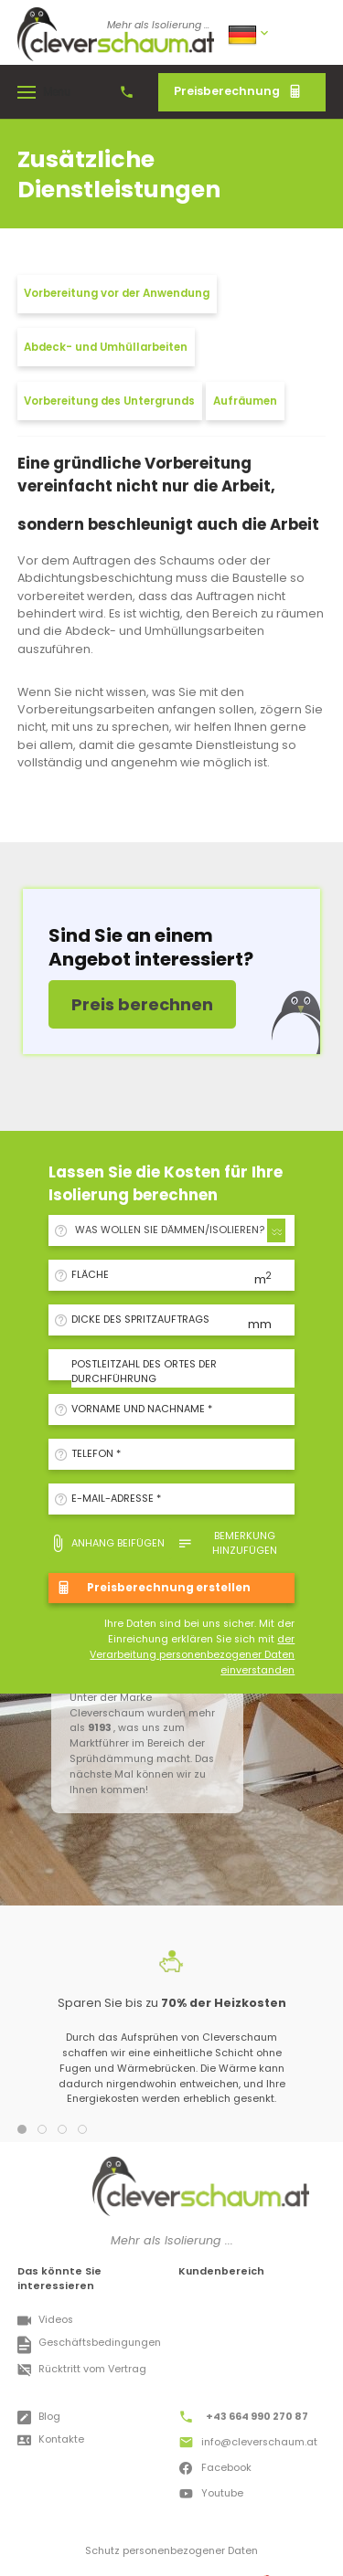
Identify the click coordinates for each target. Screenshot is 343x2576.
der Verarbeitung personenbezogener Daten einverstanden (192, 1654)
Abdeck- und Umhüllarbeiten (106, 347)
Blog (38, 2417)
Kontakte (50, 2440)
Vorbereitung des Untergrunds (109, 401)
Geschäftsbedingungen (89, 2345)
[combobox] (177, 1230)
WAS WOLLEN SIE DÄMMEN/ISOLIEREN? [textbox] (169, 1230)
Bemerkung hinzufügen (227, 1543)
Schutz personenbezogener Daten (171, 2551)
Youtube (210, 2495)
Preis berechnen (142, 1004)
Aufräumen (245, 401)
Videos (45, 2320)
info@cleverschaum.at (247, 2444)
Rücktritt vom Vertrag (81, 2370)
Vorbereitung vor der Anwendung (116, 293)
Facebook (215, 2470)
